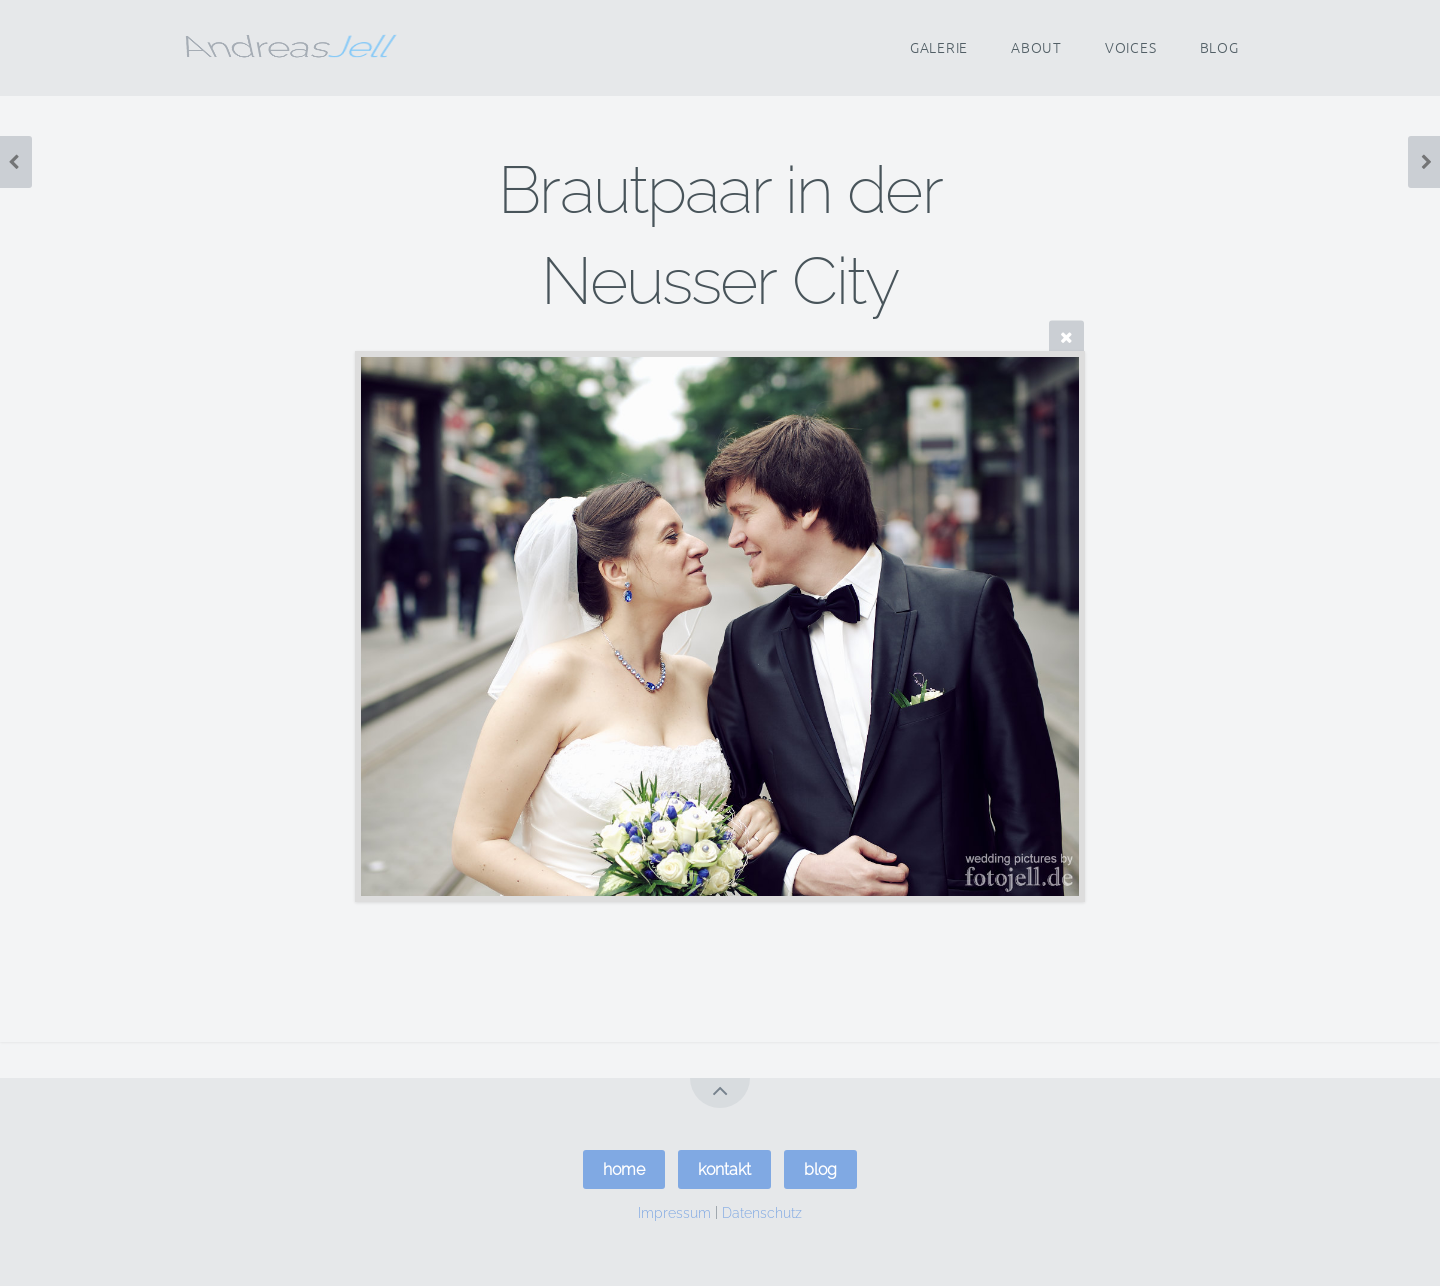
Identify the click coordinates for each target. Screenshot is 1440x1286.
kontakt (724, 1169)
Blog (1219, 48)
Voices (1130, 48)
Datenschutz (762, 1211)
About (1036, 48)
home (624, 1169)
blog (820, 1169)
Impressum (674, 1211)
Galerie (939, 48)
